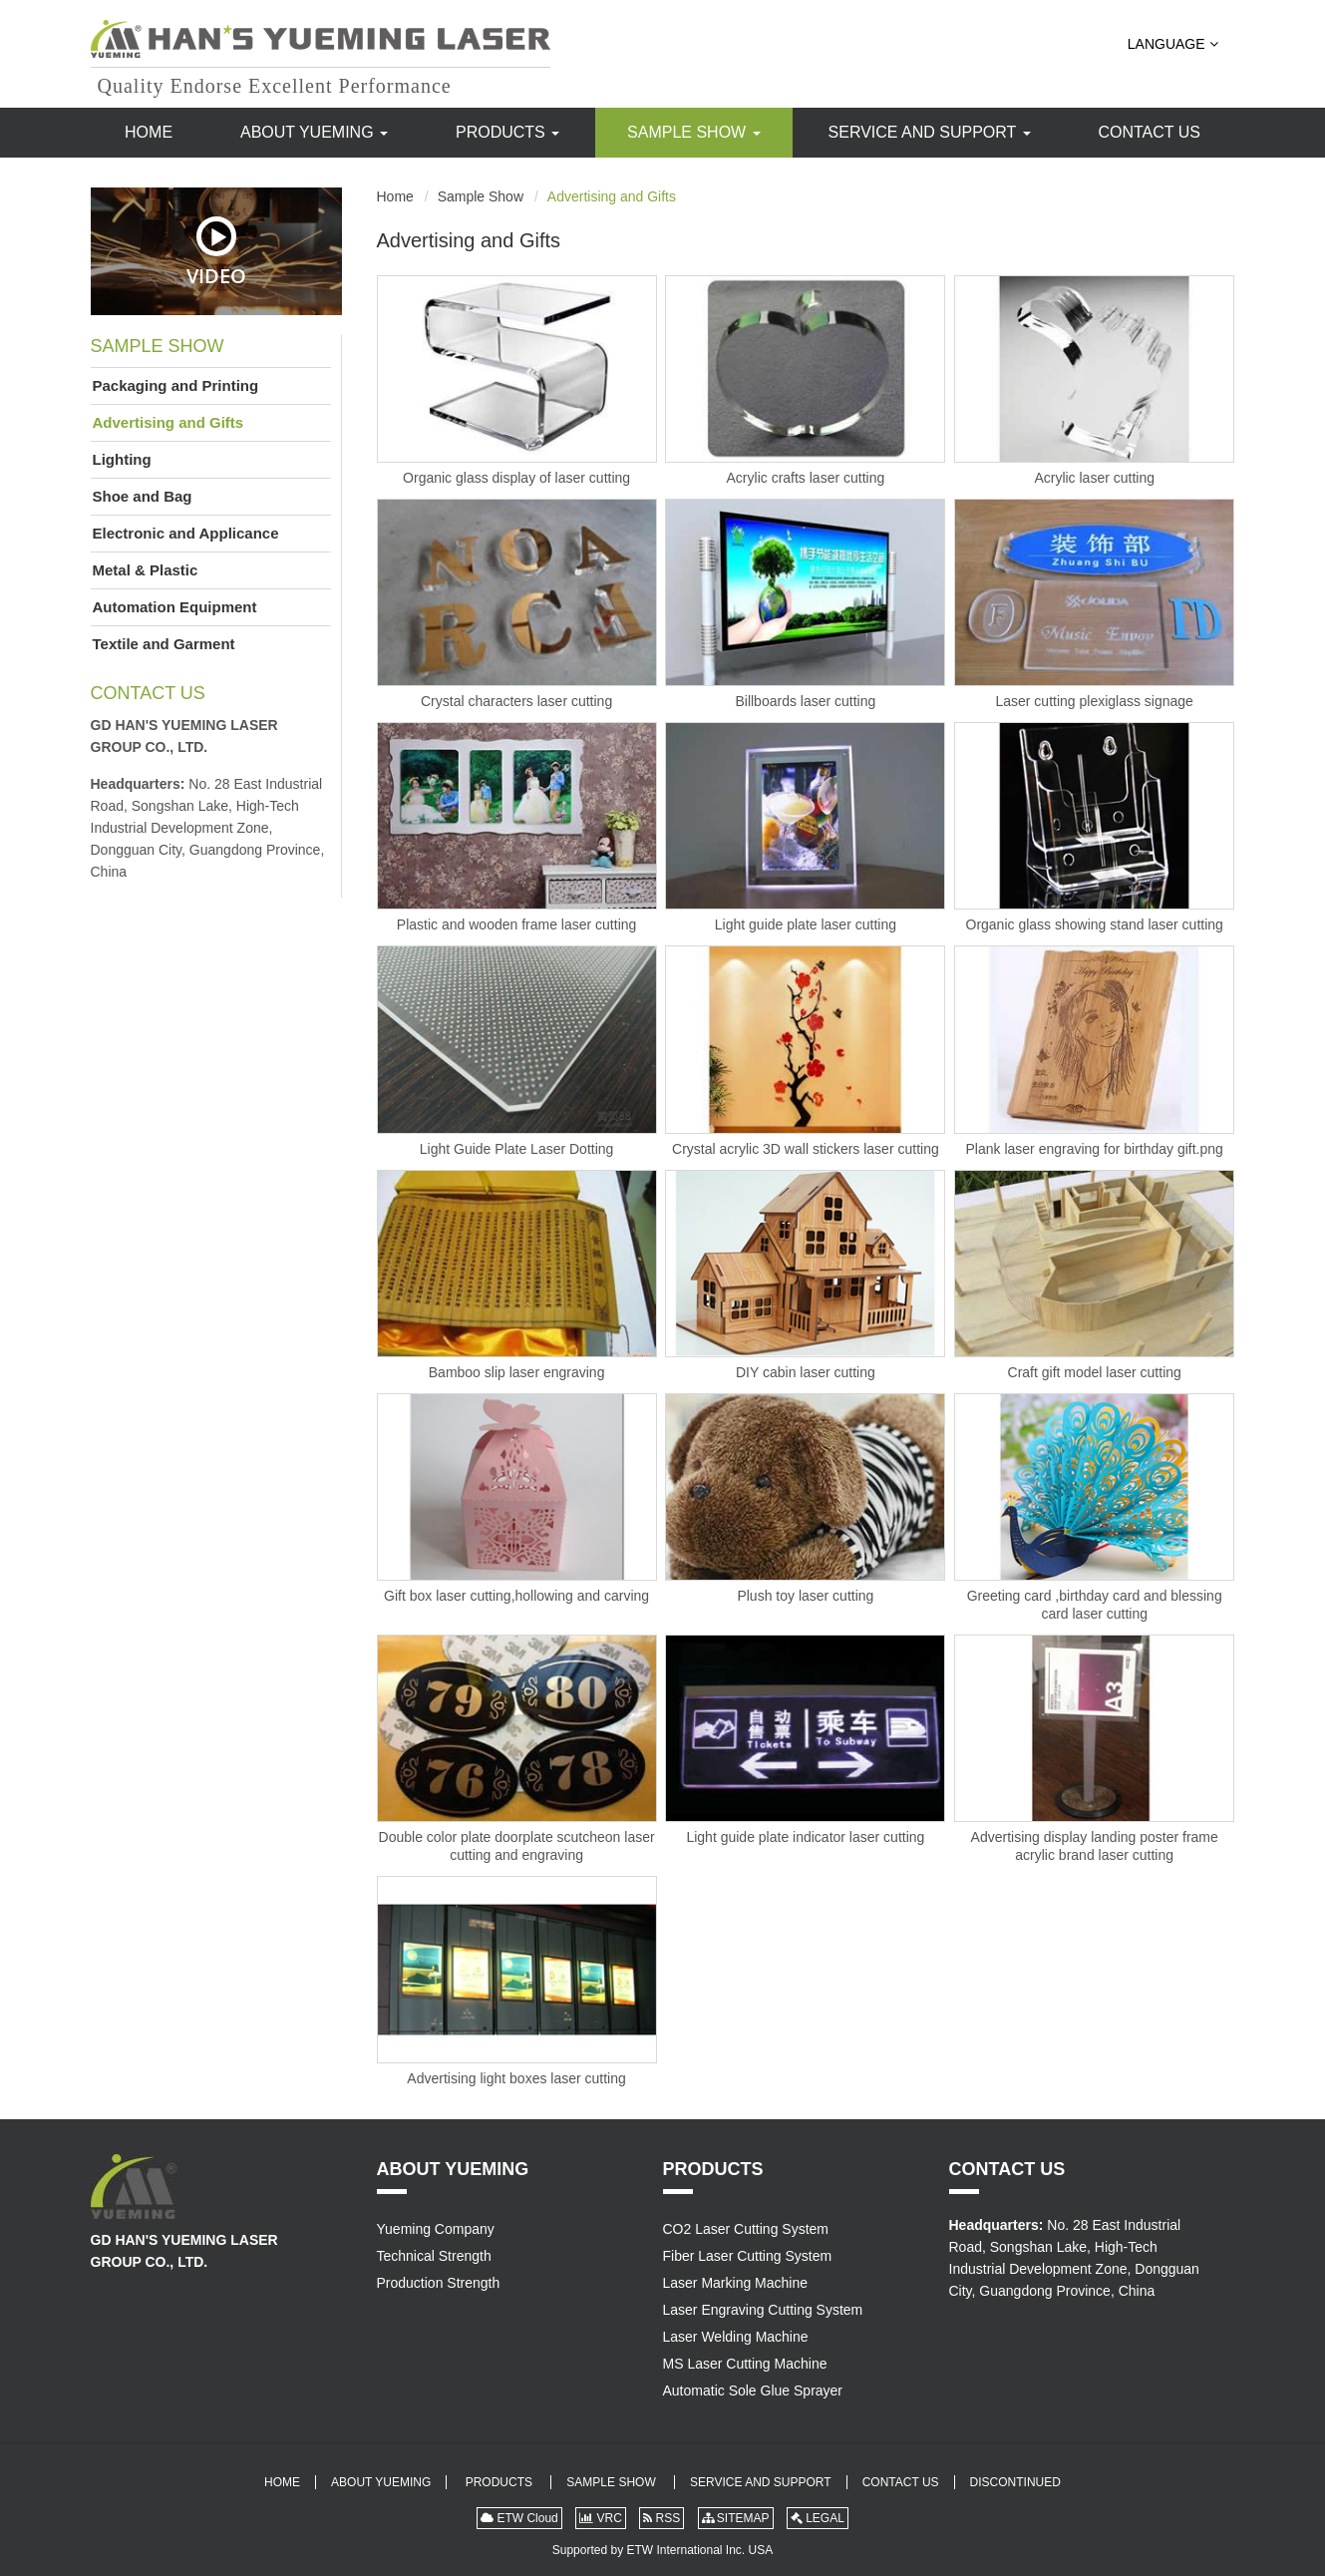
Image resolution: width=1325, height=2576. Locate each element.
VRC (600, 2518)
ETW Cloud (519, 2518)
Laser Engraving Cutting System (763, 2310)
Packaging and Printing (176, 385)
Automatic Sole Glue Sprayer (753, 2390)
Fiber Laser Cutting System (747, 2256)
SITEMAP (736, 2518)
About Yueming (314, 132)
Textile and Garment (164, 643)
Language (1173, 44)
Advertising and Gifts (168, 422)
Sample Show (694, 132)
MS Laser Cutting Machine (745, 2364)
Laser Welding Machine (736, 2337)
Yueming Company (436, 2229)
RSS (661, 2518)
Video (216, 251)
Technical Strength (434, 2256)
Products (507, 132)
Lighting (122, 459)
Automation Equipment (175, 606)
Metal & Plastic (145, 569)
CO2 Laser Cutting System (746, 2229)
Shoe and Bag (142, 496)
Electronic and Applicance (186, 533)
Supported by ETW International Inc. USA (662, 2550)
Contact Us (1149, 132)
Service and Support (929, 132)
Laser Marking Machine (736, 2283)
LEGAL (817, 2518)
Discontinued (1015, 2482)
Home (148, 132)
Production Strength (438, 2283)
